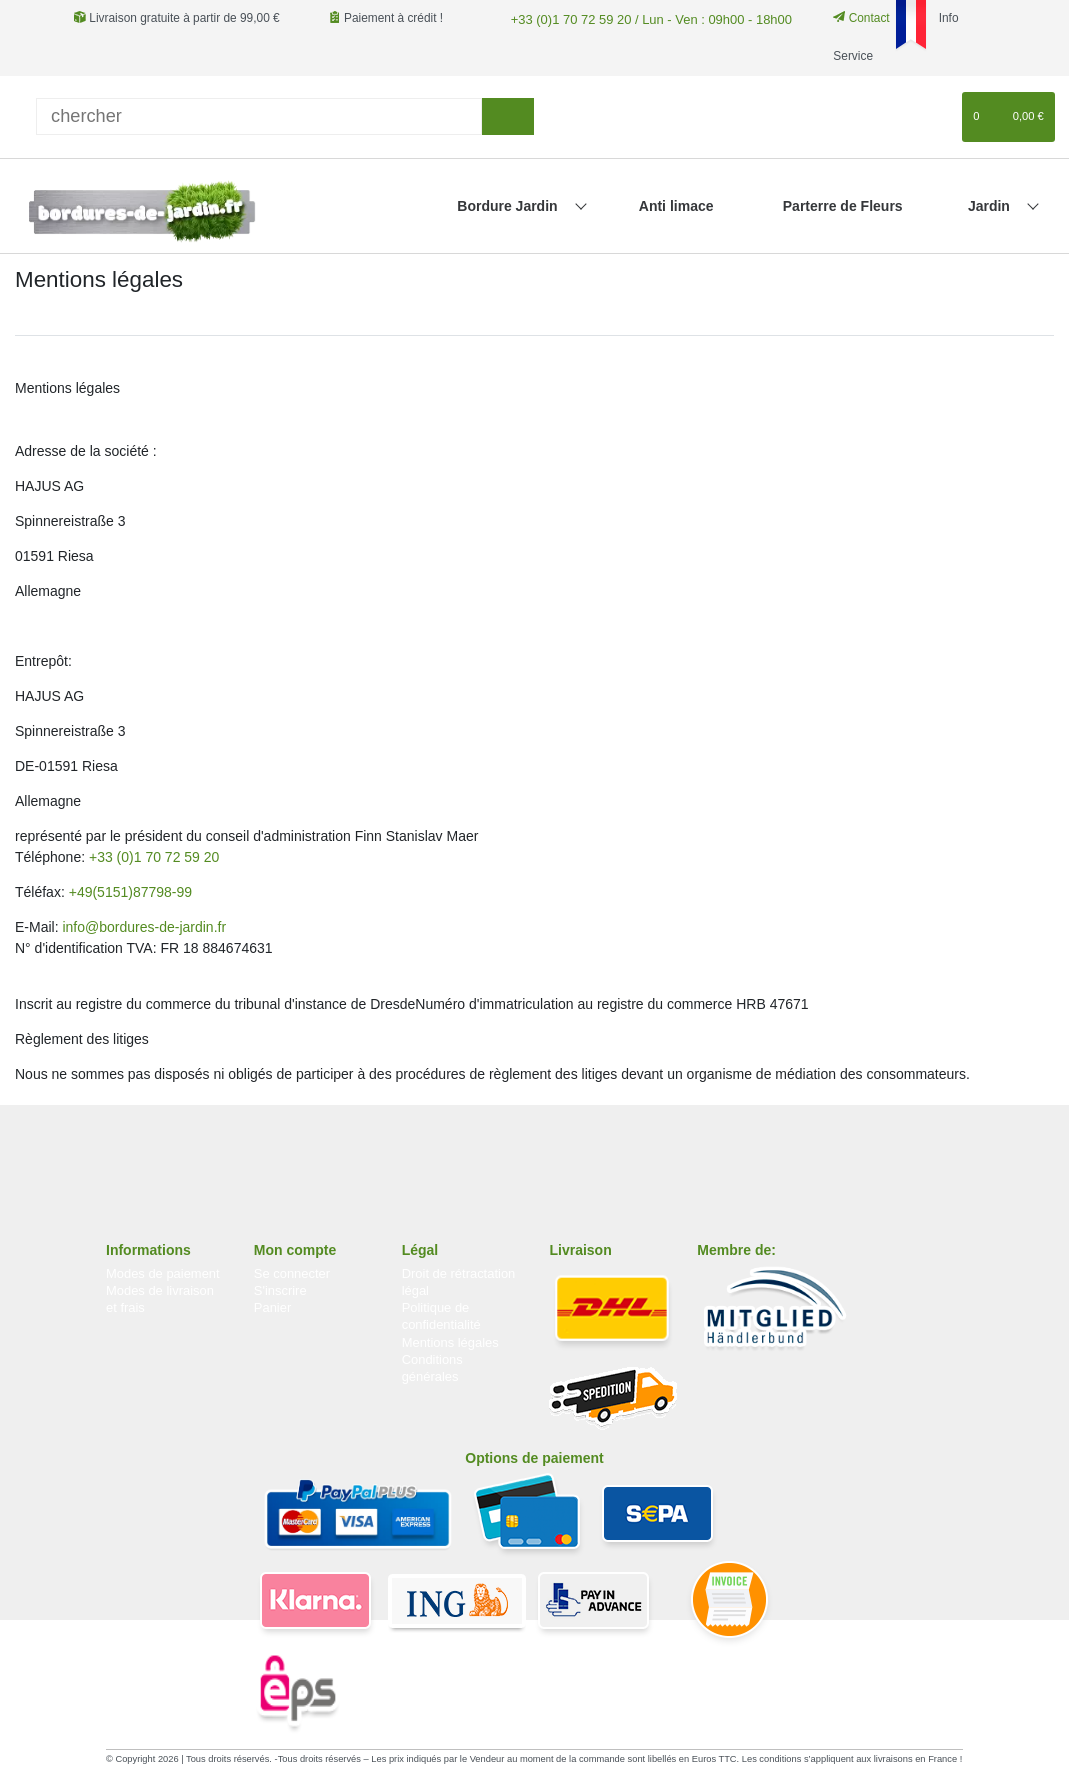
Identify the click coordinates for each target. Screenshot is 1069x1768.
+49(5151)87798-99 (130, 892)
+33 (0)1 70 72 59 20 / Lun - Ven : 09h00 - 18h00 (638, 18)
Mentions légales (450, 1342)
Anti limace (676, 206)
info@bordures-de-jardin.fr (144, 927)
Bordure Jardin (509, 206)
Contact (845, 18)
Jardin (991, 206)
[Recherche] (507, 116)
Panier (272, 1307)
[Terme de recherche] (259, 116)
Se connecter (292, 1273)
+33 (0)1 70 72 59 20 (154, 857)
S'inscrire (280, 1290)
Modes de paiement (163, 1273)
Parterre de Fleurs (843, 206)
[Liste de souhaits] (937, 117)
